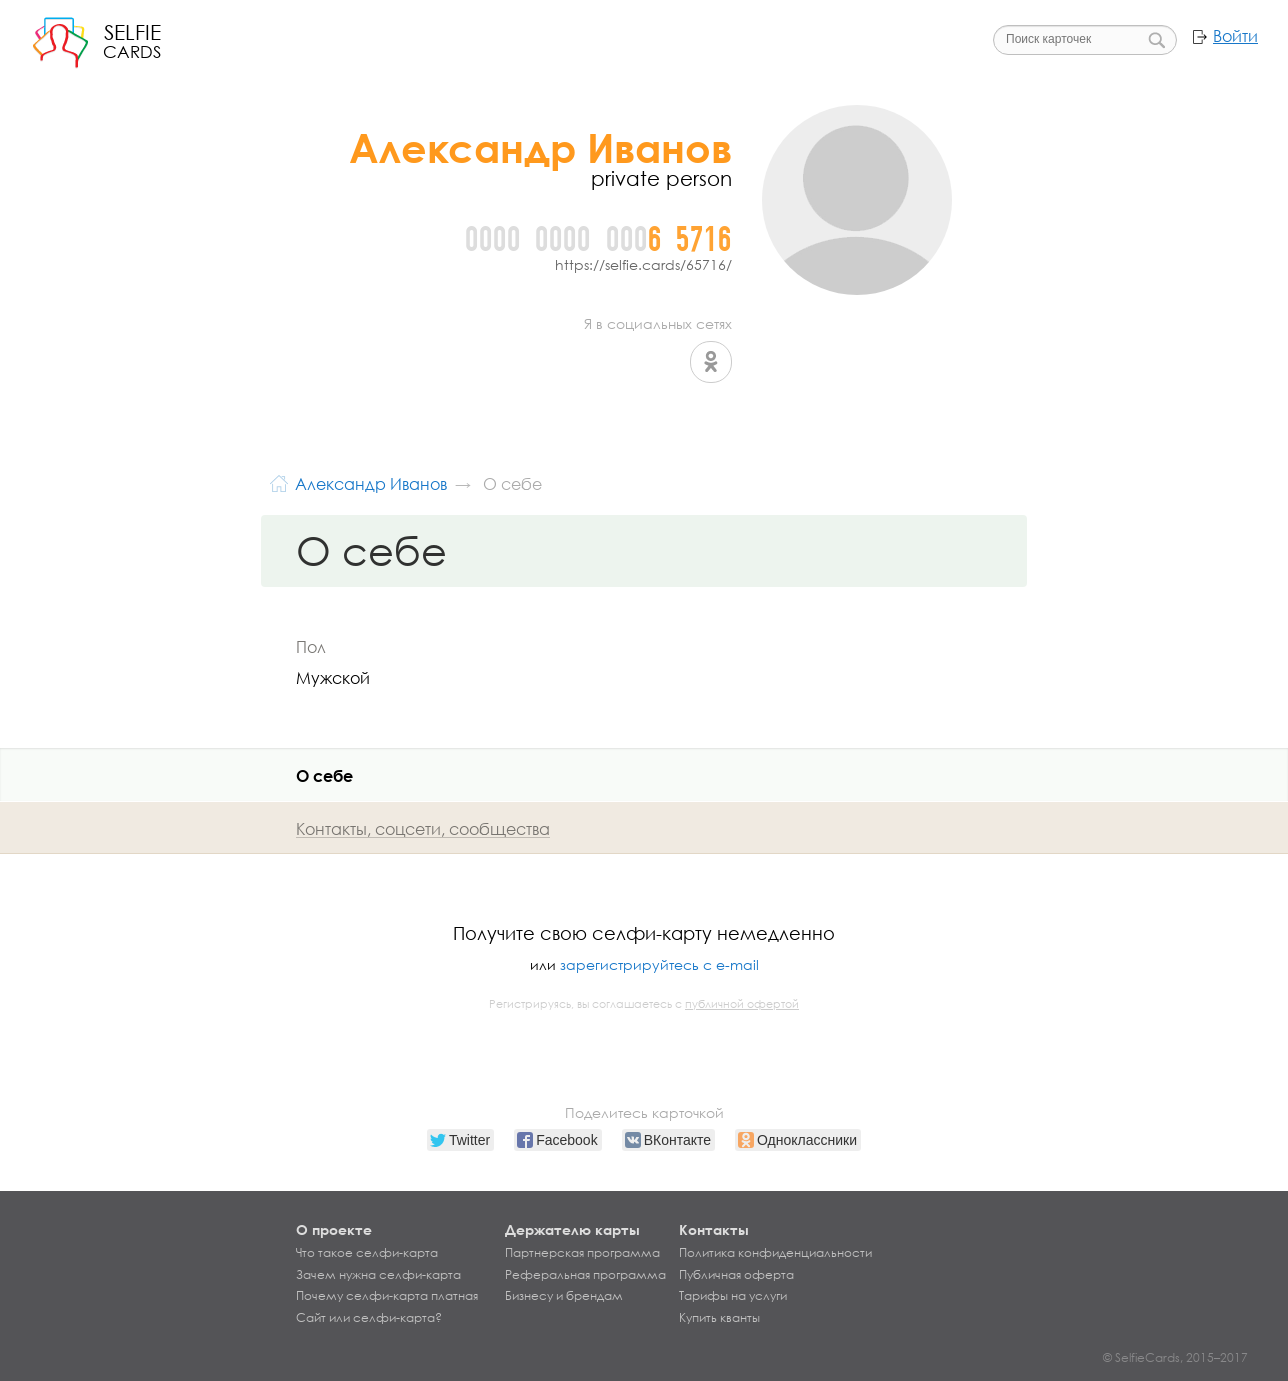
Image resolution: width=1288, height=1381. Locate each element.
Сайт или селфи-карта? (369, 1318)
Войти (1235, 36)
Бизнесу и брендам (564, 1296)
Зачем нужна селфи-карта (378, 1275)
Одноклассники (711, 362)
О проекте (334, 1229)
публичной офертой (742, 1004)
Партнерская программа (582, 1253)
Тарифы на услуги (733, 1296)
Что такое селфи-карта (367, 1253)
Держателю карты (572, 1229)
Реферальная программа (585, 1275)
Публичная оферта (736, 1275)
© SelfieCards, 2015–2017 (1175, 1357)
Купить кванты (719, 1318)
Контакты (714, 1229)
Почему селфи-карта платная (387, 1296)
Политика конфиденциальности (775, 1253)
